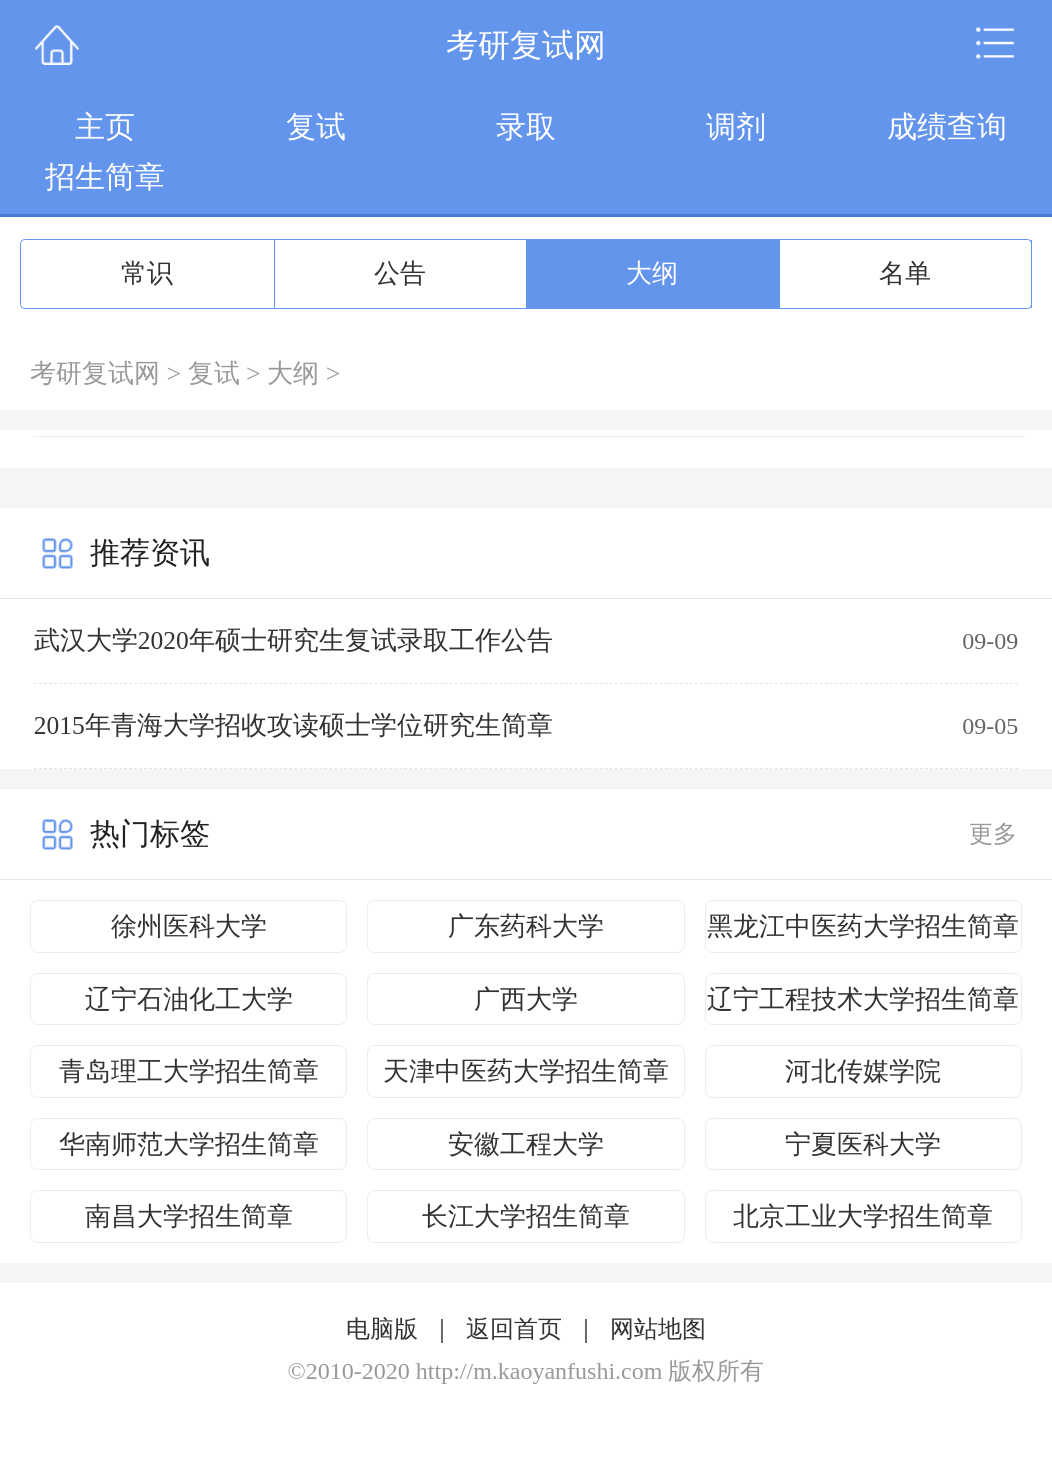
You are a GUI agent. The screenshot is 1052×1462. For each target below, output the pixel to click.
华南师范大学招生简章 (189, 1144)
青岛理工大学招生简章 (189, 1071)
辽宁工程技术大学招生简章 (863, 999)
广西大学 (526, 999)
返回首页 (514, 1329)
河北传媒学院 (863, 1071)
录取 (526, 126)
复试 (316, 126)
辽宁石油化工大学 (189, 999)
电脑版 (382, 1329)
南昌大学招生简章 (189, 1216)
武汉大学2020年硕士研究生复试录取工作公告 (293, 640)
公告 (400, 273)
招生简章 (105, 176)
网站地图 (658, 1329)
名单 (905, 273)
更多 (993, 834)
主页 (105, 126)
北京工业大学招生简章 (863, 1216)
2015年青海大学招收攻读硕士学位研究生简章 (293, 725)
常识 (147, 273)
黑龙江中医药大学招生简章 (863, 926)
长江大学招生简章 (526, 1216)
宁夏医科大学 (863, 1144)
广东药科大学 (526, 926)
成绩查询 (947, 126)
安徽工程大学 (526, 1144)
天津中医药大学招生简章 (526, 1071)
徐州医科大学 (189, 926)
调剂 (736, 126)
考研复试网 (95, 373)
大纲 (652, 273)
